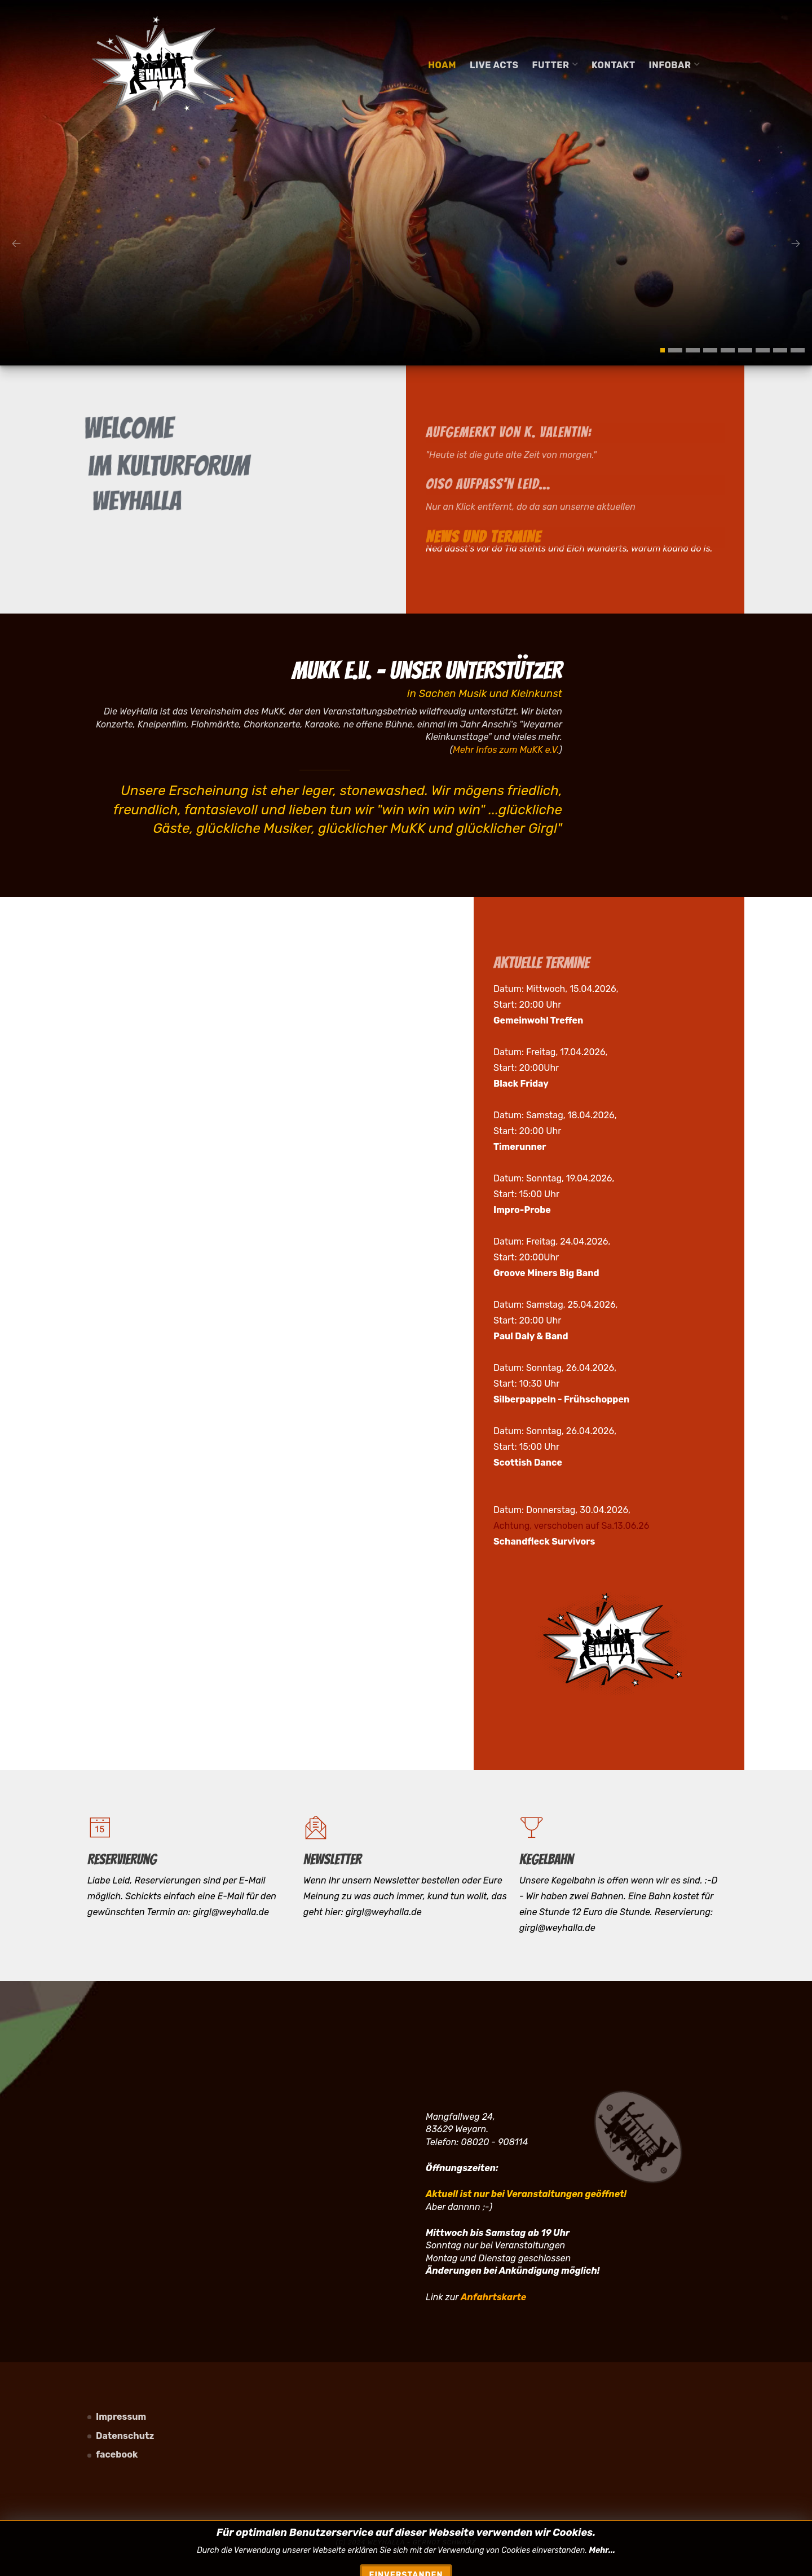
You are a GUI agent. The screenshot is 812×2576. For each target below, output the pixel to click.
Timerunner (519, 1146)
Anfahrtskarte (493, 2297)
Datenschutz (125, 2436)
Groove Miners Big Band (546, 1273)
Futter (555, 65)
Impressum (121, 2416)
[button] (662, 350)
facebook (117, 2454)
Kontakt (614, 65)
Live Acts (494, 65)
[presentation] (16, 244)
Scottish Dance (527, 1462)
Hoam (442, 65)
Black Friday (521, 1083)
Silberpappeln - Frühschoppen (561, 1399)
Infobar (674, 65)
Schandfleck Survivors (544, 1541)
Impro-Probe (522, 1210)
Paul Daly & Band (530, 1336)
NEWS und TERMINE (483, 557)
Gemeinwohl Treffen (538, 1020)
